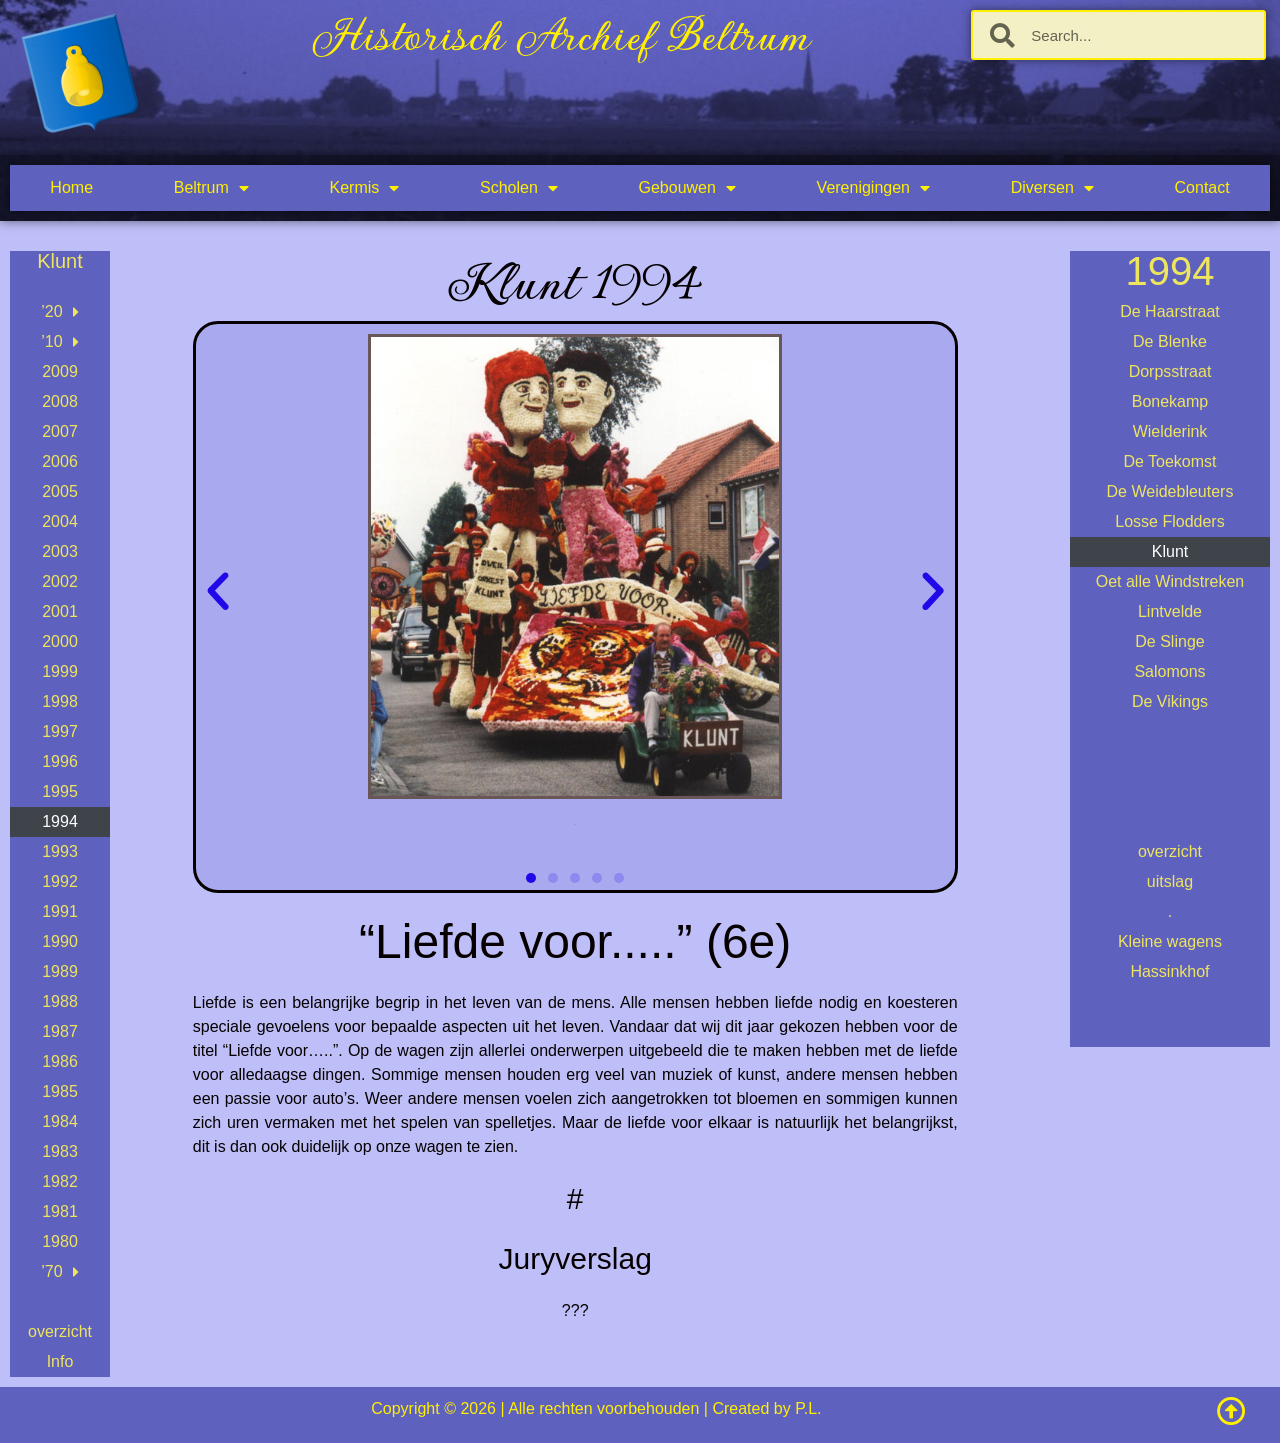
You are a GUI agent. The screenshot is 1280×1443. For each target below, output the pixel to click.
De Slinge (1169, 641)
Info (60, 1361)
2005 (60, 491)
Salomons (1169, 671)
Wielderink (1170, 431)
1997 (60, 731)
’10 (59, 342)
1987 (60, 1031)
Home (71, 187)
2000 (60, 641)
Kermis (365, 188)
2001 (60, 611)
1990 (60, 941)
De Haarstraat (1170, 311)
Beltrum (211, 188)
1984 (60, 1121)
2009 (60, 371)
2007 (60, 431)
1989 (60, 971)
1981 (60, 1211)
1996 (60, 761)
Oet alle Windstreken (1170, 581)
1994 (60, 821)
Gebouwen (687, 188)
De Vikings (1170, 701)
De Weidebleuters (1170, 491)
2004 (60, 521)
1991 (60, 911)
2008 (60, 401)
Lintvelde (1170, 611)
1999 (60, 671)
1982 (60, 1181)
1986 (60, 1061)
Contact (1202, 187)
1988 (60, 1001)
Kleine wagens (1170, 941)
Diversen (1052, 188)
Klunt (1170, 551)
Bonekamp (1170, 401)
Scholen (519, 188)
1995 (60, 791)
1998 (60, 701)
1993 (60, 851)
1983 (60, 1151)
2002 (60, 581)
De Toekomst (1169, 461)
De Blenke (1170, 341)
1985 (60, 1091)
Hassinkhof (1169, 971)
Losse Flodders (1169, 521)
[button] (218, 592)
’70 (59, 1272)
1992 (60, 881)
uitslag (1170, 881)
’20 (59, 312)
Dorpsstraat (1170, 371)
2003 (60, 551)
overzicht (60, 1331)
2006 (60, 461)
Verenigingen (873, 188)
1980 (60, 1241)
